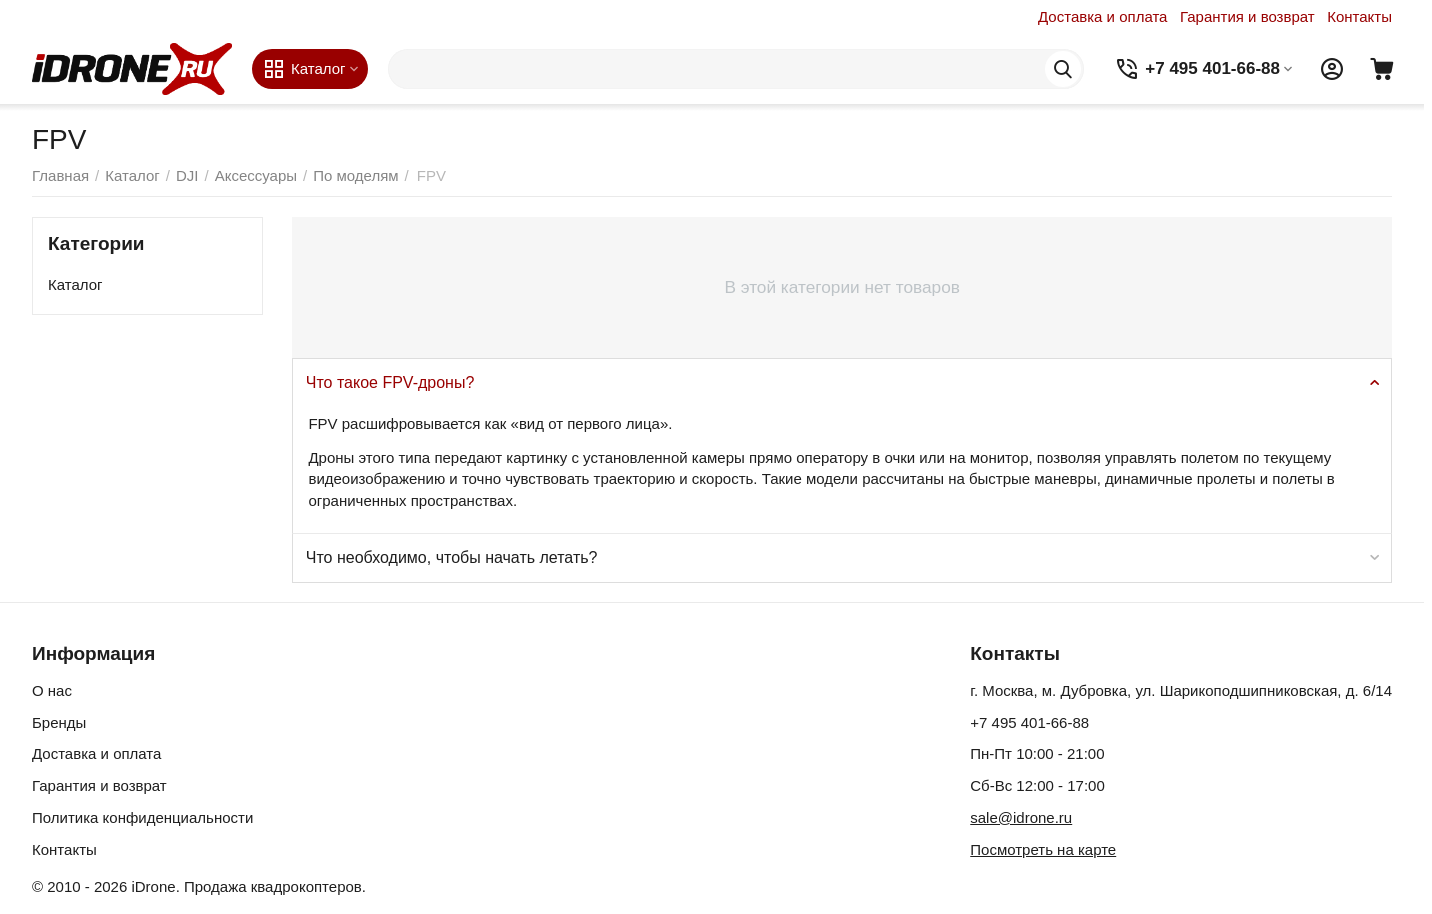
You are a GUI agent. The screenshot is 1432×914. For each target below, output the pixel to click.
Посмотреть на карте (1043, 849)
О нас (52, 690)
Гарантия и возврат (1247, 16)
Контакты (1359, 16)
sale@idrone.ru (1021, 817)
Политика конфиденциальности (142, 817)
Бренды (59, 722)
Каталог (75, 284)
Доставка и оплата (1102, 16)
